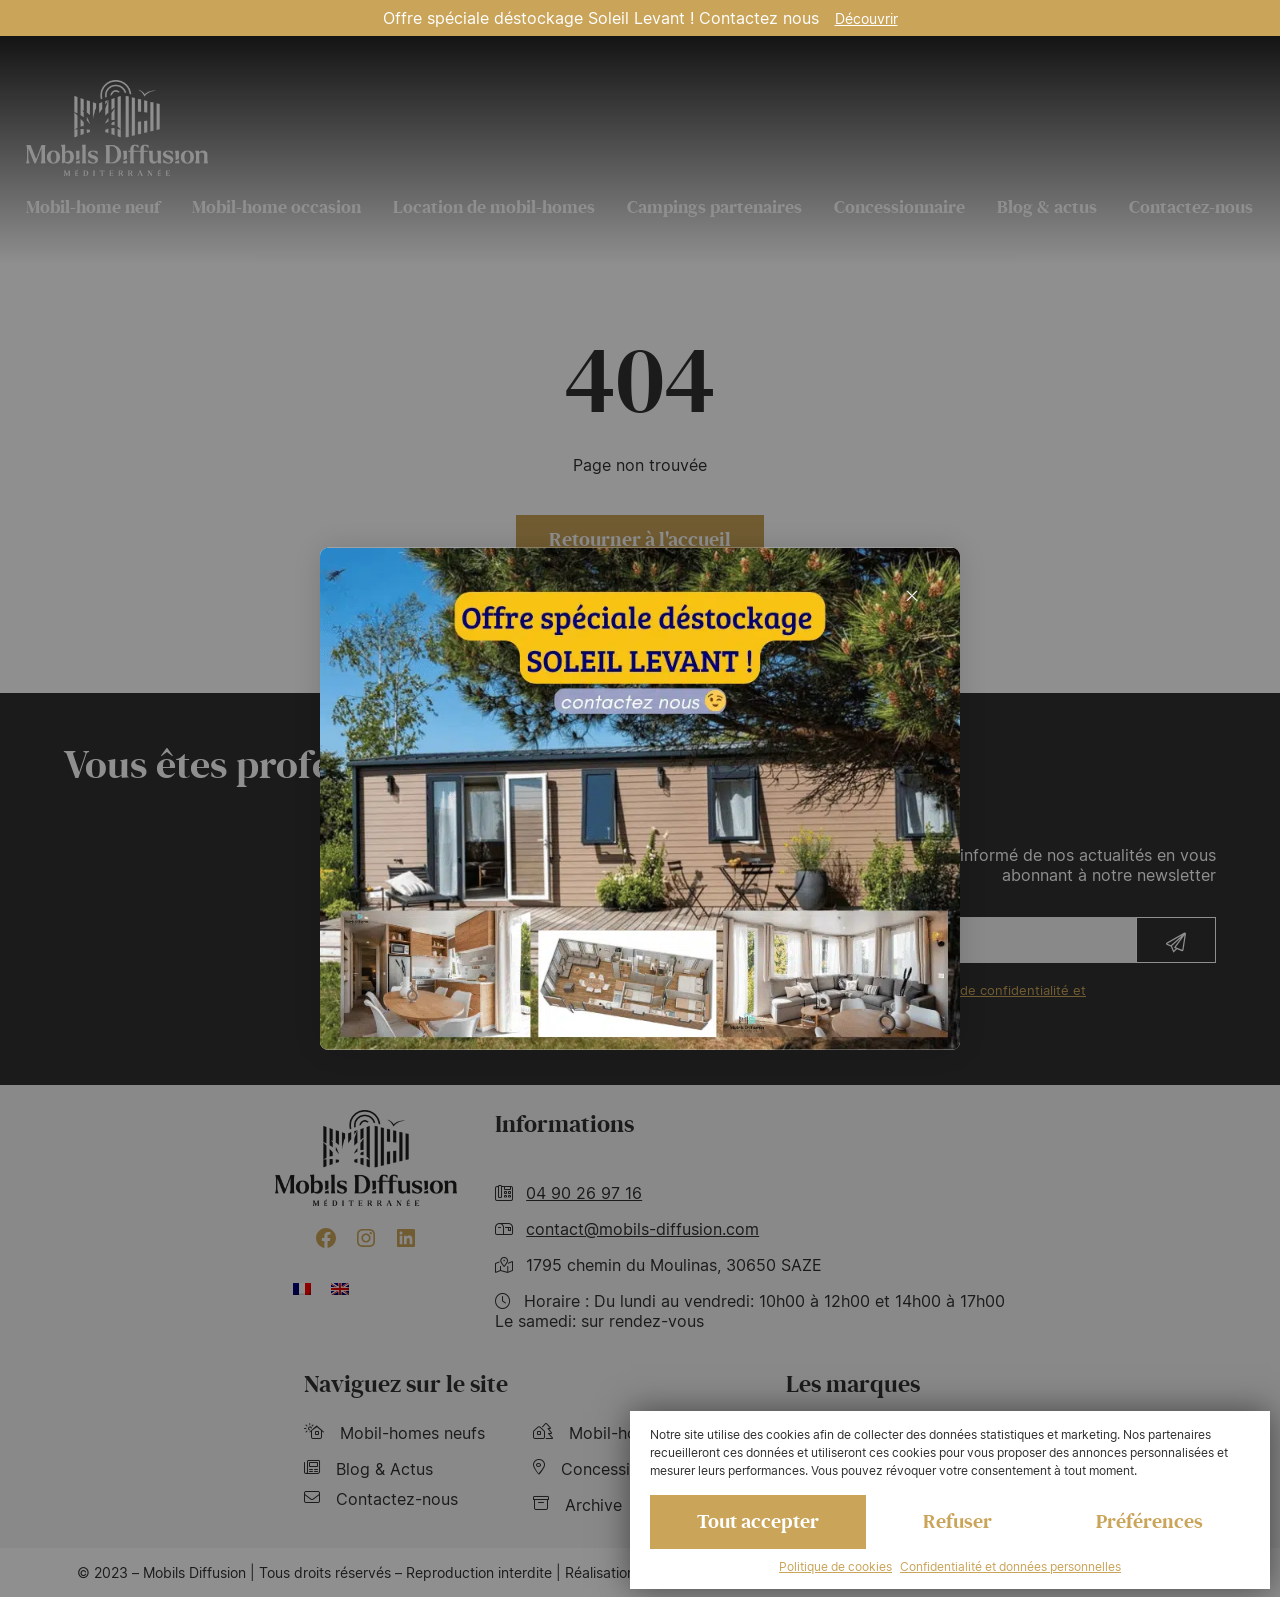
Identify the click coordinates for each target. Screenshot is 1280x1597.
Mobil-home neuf (93, 207)
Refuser (957, 1522)
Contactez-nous (1191, 207)
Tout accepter (758, 1522)
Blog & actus (1047, 207)
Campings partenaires (714, 207)
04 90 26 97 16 (584, 1193)
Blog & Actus (368, 1469)
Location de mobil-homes (494, 207)
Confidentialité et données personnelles (1010, 1566)
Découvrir (866, 18)
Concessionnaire (899, 207)
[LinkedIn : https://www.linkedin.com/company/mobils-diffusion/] (406, 1238)
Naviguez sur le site (406, 1384)
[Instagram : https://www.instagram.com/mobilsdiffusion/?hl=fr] (366, 1238)
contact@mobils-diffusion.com (642, 1229)
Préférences (1149, 1522)
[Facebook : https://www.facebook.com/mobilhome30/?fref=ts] (326, 1238)
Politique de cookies (835, 1566)
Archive (577, 1505)
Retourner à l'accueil (640, 540)
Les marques (853, 1384)
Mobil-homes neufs (394, 1433)
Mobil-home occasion (276, 207)
